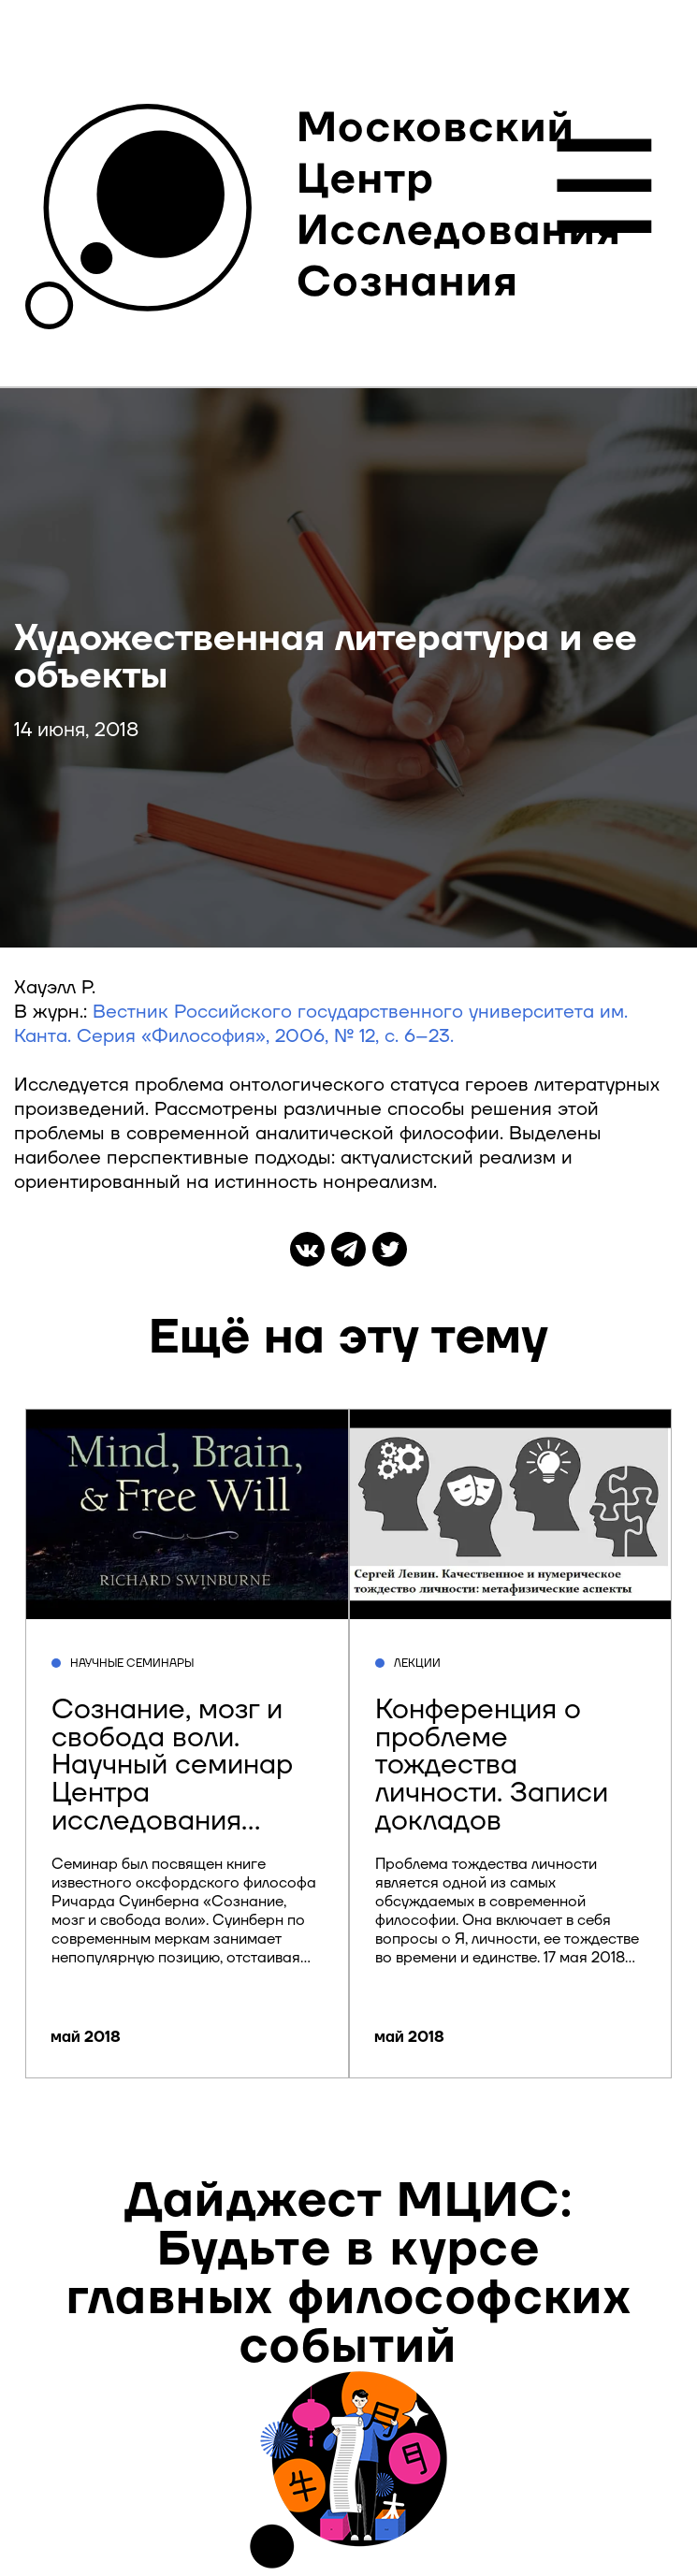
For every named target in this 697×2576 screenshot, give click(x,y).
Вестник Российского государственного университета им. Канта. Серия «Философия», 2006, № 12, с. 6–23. (321, 1024)
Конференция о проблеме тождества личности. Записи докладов (491, 1765)
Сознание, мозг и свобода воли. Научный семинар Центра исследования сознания (172, 1779)
